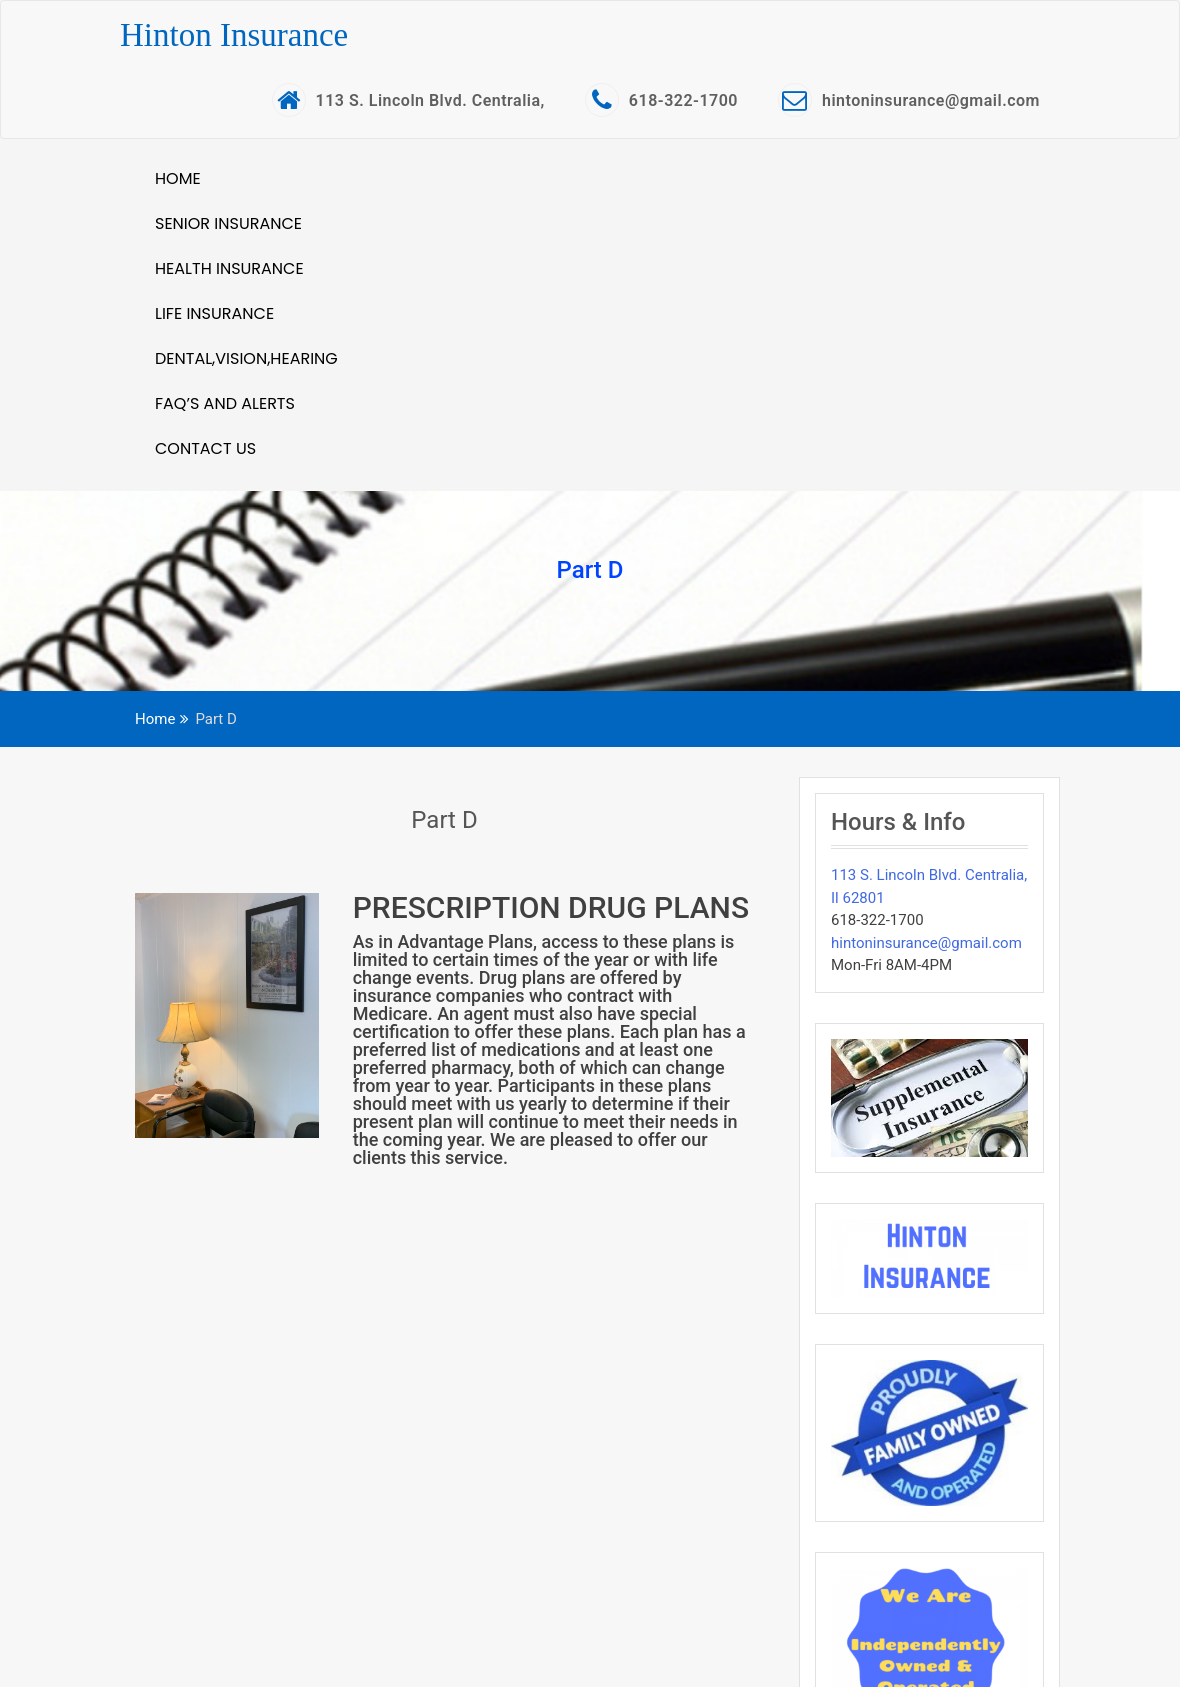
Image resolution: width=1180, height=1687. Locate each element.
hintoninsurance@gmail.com (909, 100)
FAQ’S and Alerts (225, 403)
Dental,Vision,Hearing (246, 358)
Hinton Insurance (234, 35)
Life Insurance (214, 313)
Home (178, 178)
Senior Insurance (228, 223)
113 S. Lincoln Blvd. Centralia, (408, 100)
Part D (444, 820)
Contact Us (205, 448)
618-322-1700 (661, 100)
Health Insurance (229, 268)
